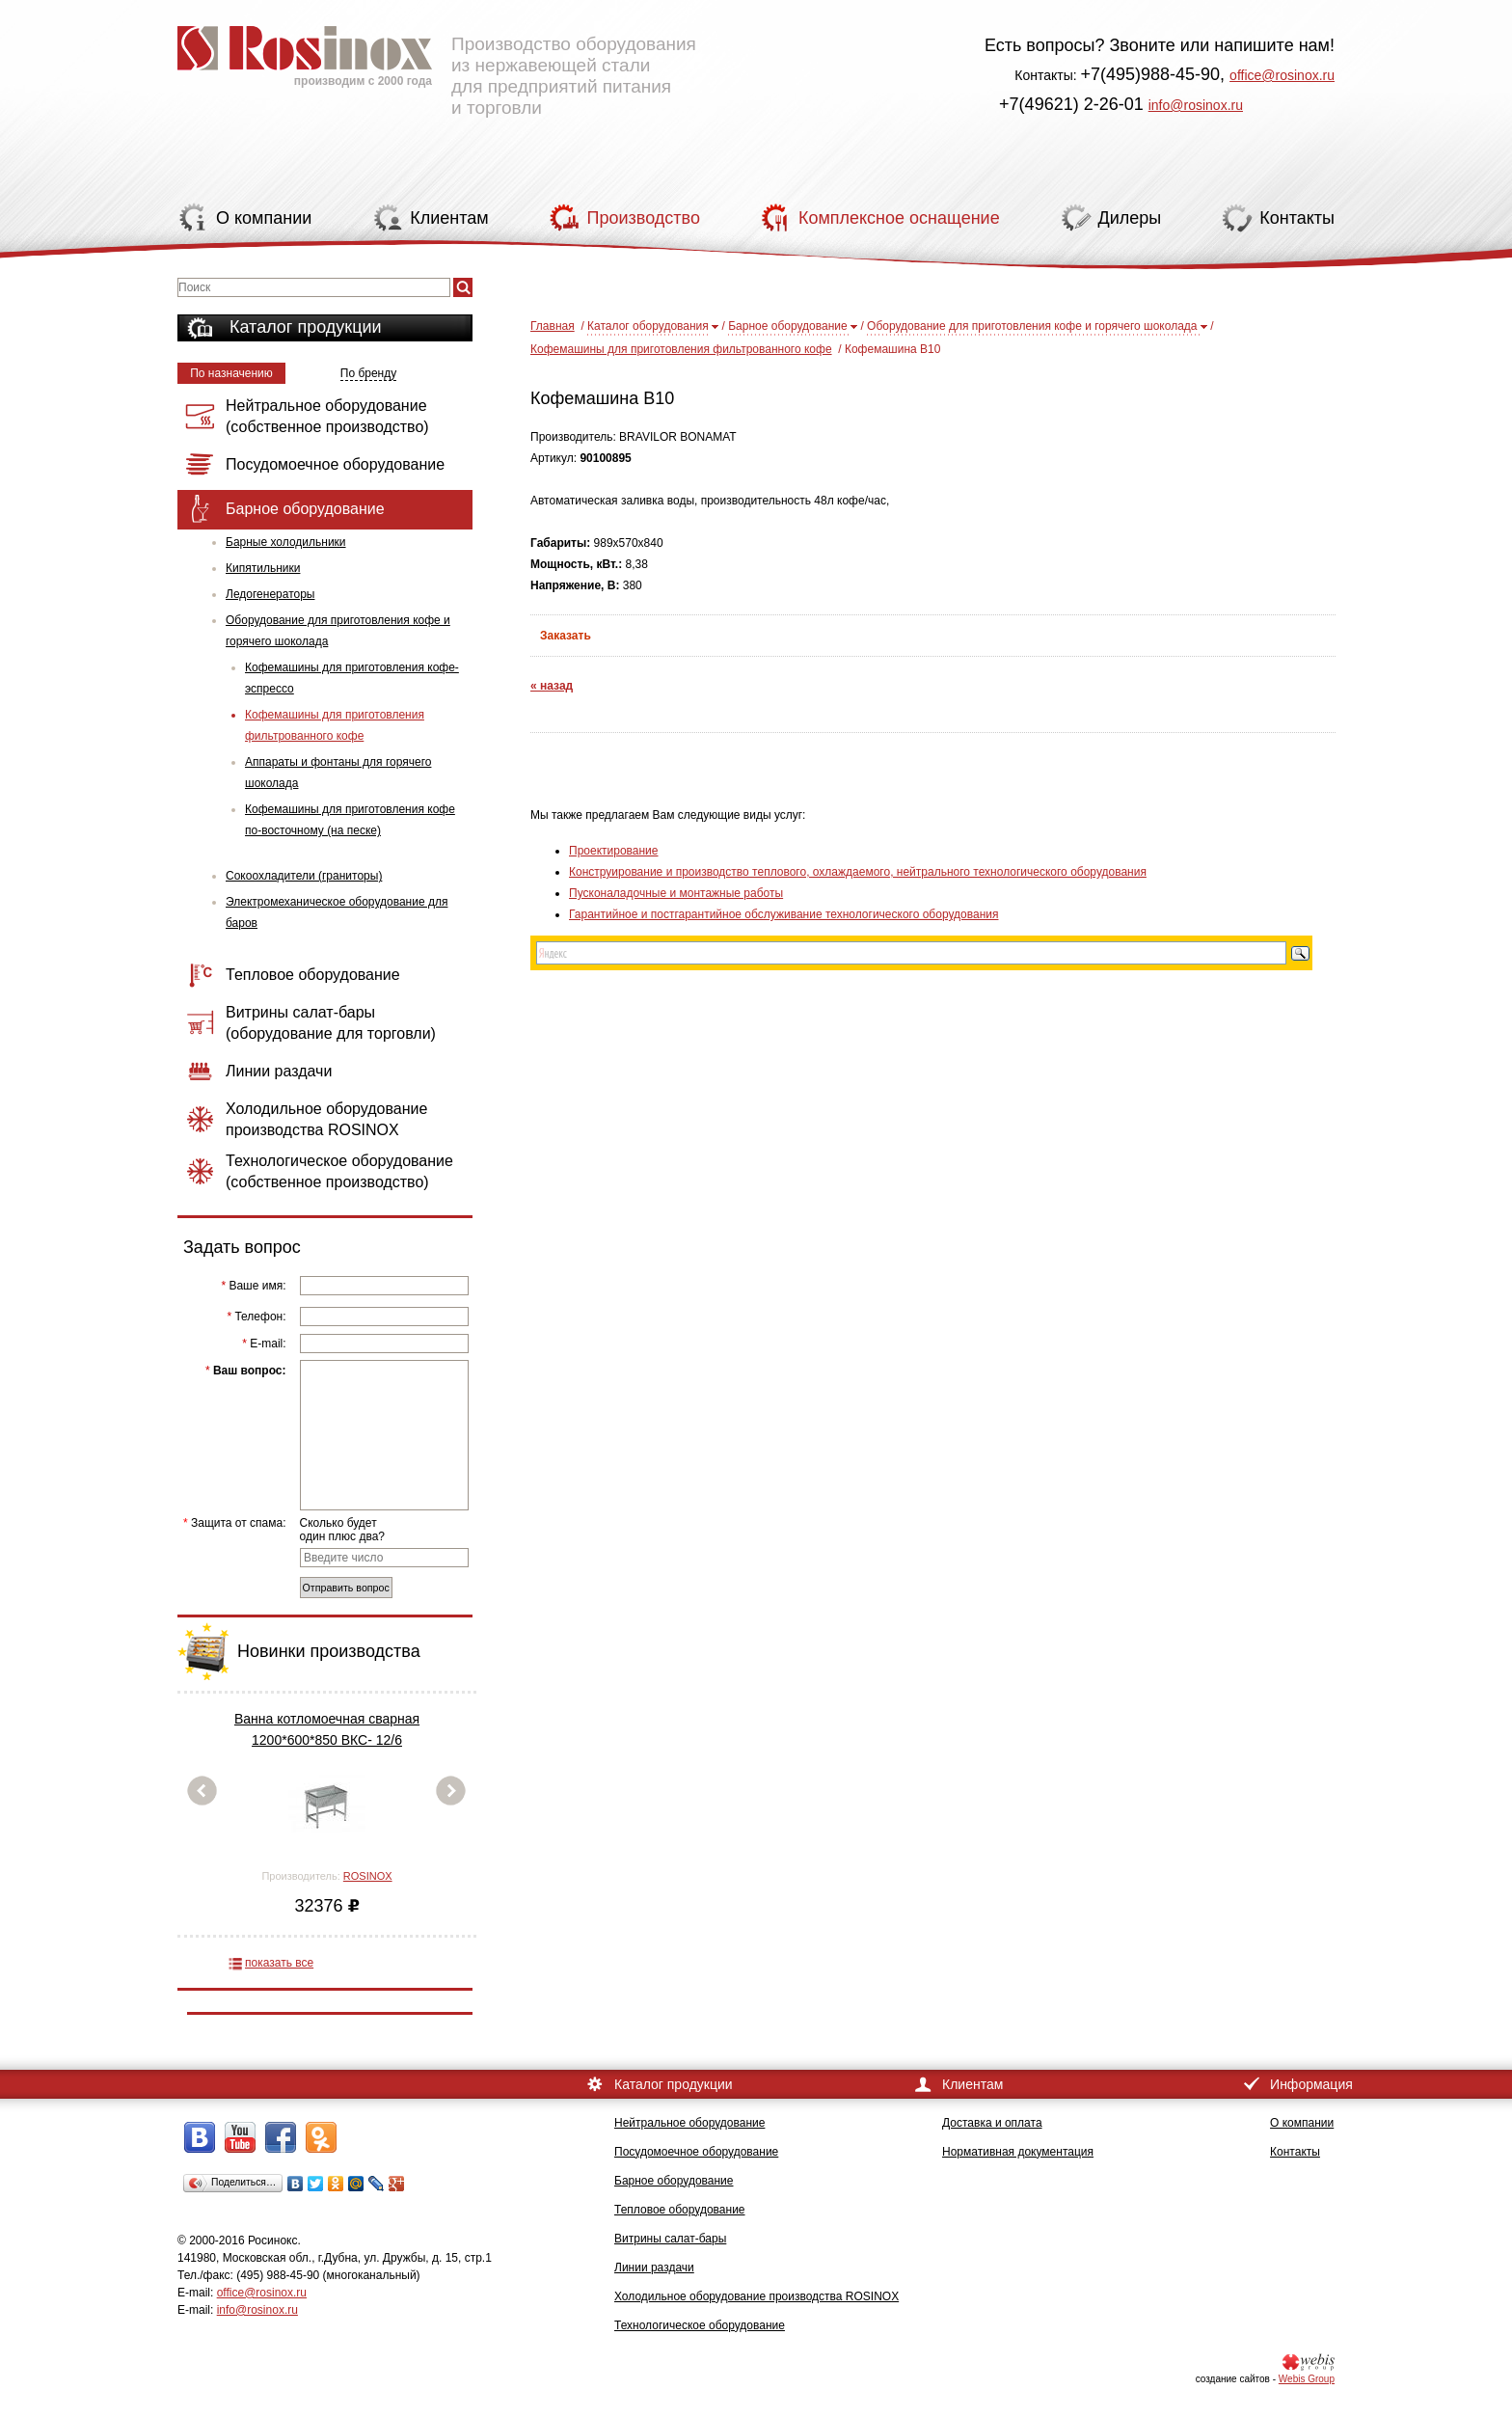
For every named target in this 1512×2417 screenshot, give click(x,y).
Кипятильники (263, 568)
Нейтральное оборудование (689, 2123)
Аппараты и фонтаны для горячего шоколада (338, 772)
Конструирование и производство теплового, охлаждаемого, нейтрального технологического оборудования (858, 872)
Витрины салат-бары (670, 2238)
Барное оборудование (788, 326)
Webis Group (1307, 2379)
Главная (552, 326)
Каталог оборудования (648, 326)
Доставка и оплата (992, 2123)
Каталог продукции (306, 327)
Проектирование (614, 850)
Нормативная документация (1018, 2152)
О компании (1302, 2123)
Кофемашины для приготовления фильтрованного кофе (334, 725)
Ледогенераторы (270, 594)
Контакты (1295, 2152)
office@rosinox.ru (1282, 75)
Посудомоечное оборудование (696, 2152)
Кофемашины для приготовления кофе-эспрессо (352, 678)
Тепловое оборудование (679, 2209)
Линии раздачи (654, 2267)
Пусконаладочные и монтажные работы (676, 893)
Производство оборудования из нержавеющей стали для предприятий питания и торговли (436, 63)
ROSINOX (367, 1876)
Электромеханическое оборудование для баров (336, 912)
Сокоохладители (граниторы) (304, 876)
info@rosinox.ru (1195, 105)
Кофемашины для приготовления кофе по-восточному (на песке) (350, 819)
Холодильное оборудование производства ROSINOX (756, 2296)
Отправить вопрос (346, 1587)
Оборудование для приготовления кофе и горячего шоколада (338, 630)
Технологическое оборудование (699, 2325)
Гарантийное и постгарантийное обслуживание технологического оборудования (783, 914)
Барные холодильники (286, 542)
